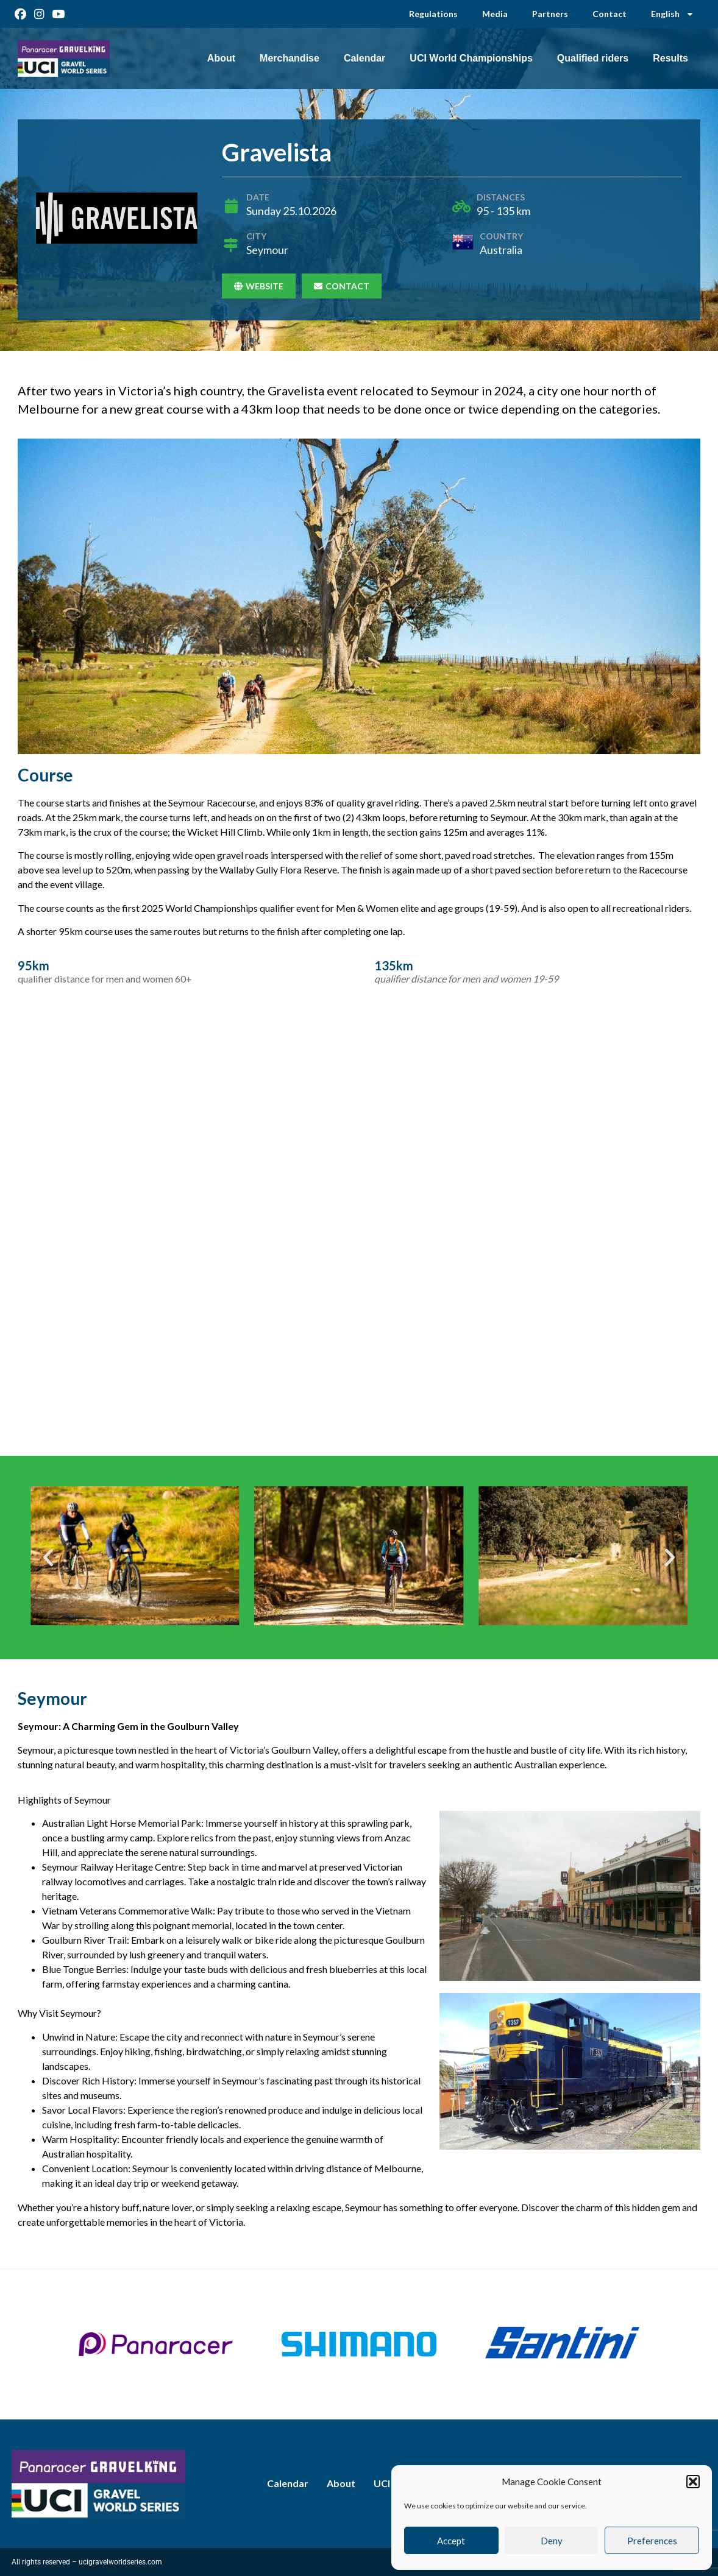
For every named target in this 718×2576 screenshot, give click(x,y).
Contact (609, 14)
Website (258, 286)
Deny (552, 2540)
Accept (451, 2540)
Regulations (433, 14)
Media (495, 14)
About (221, 58)
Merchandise (289, 58)
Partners (550, 14)
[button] (693, 2481)
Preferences (652, 2540)
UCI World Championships (471, 58)
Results (670, 58)
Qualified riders (592, 58)
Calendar (364, 58)
